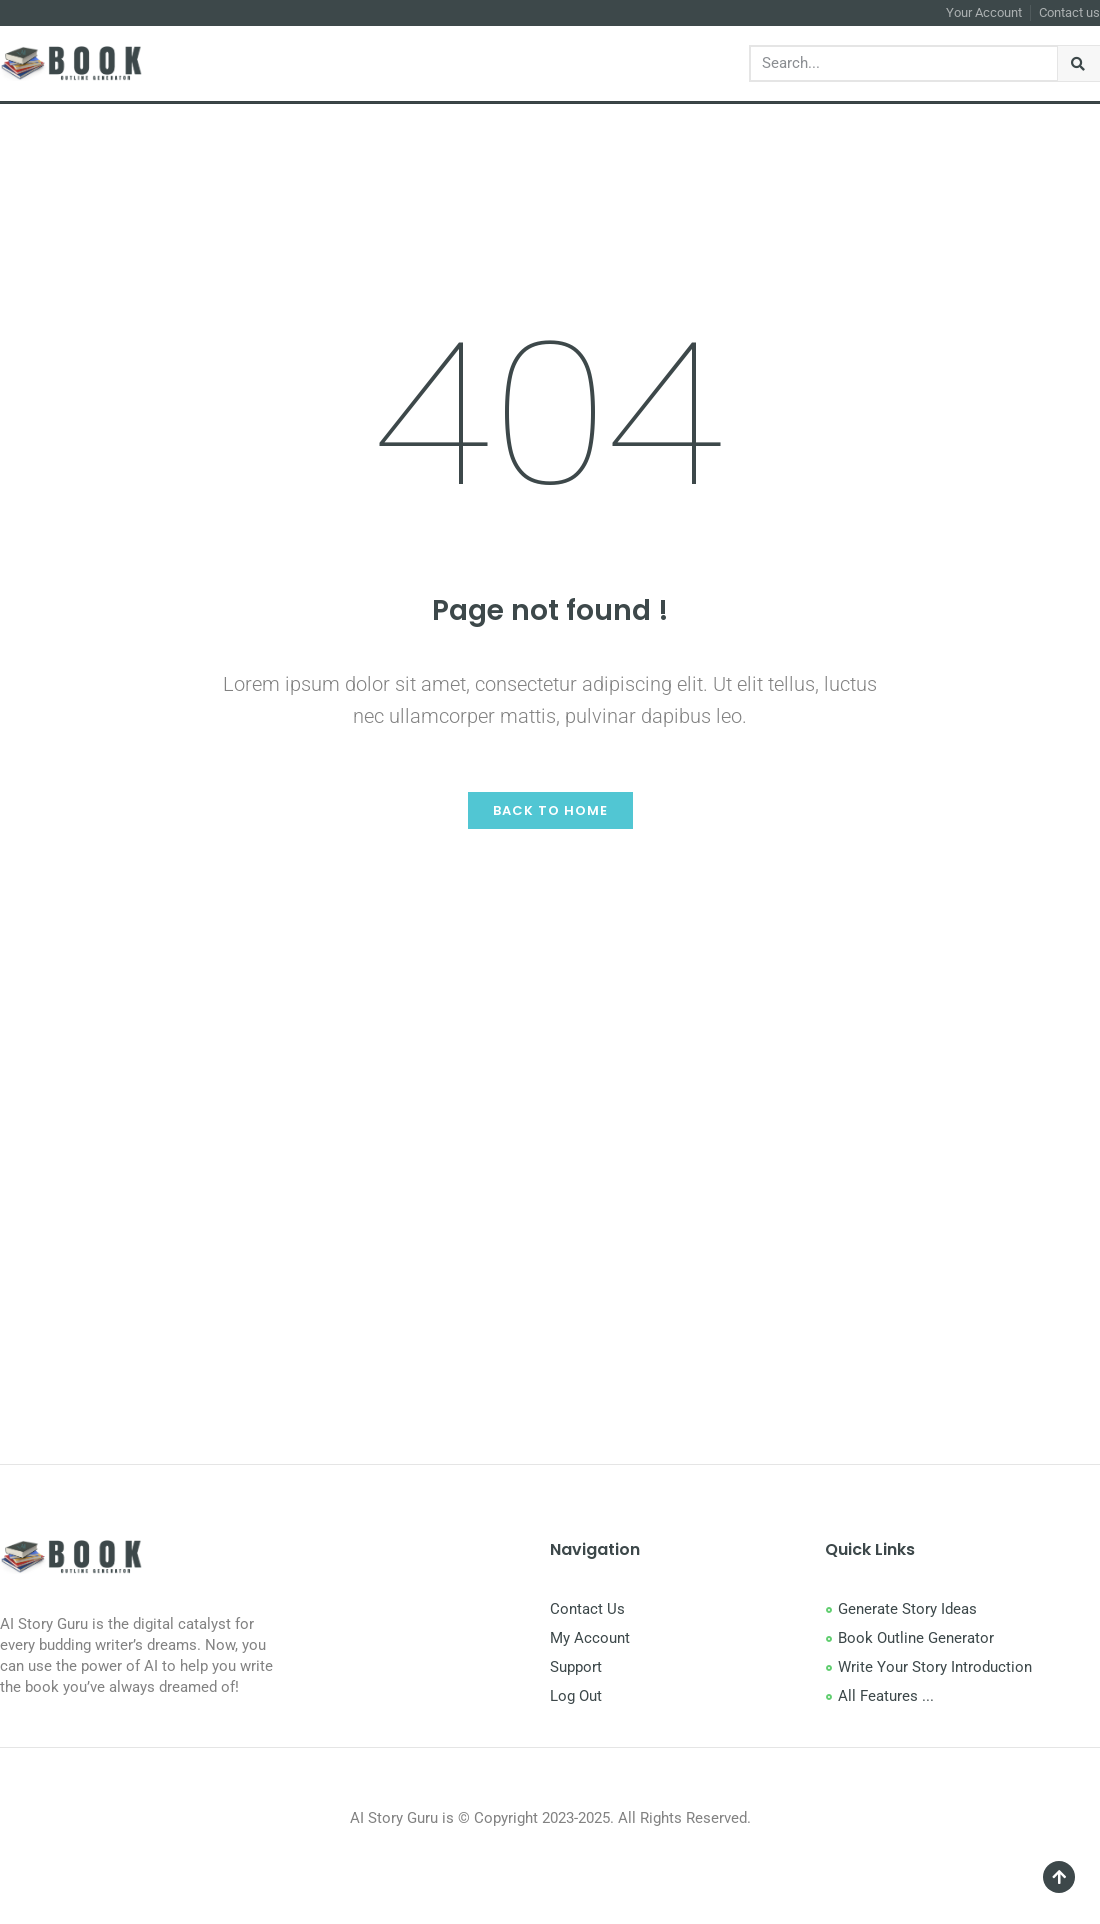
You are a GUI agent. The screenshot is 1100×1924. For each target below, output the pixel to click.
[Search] (1079, 63)
